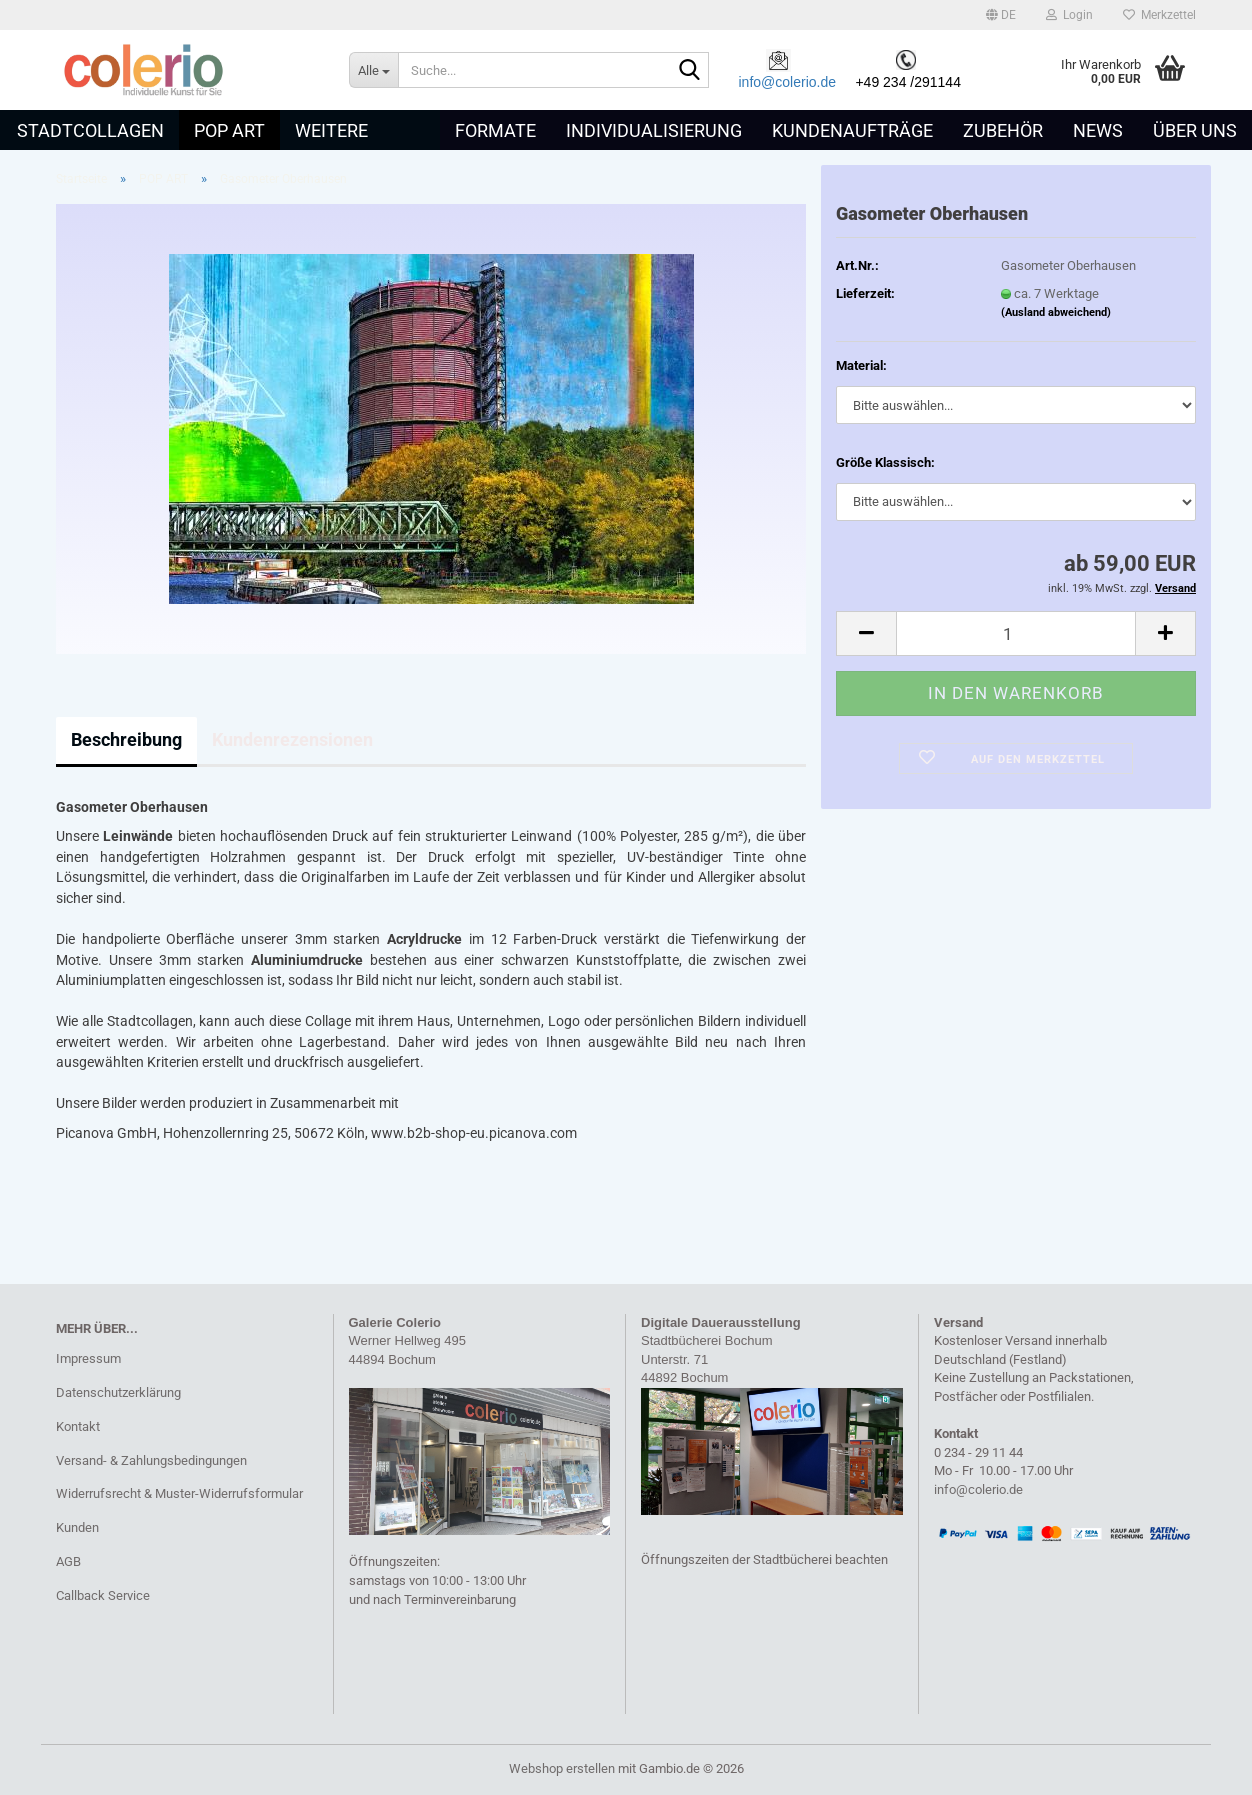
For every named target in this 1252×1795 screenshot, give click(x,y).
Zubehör (1003, 130)
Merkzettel (1159, 15)
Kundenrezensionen (292, 739)
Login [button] (1069, 15)
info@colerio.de (788, 82)
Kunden (77, 1527)
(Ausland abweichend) (1056, 312)
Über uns (1195, 130)
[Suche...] (373, 70)
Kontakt (78, 1426)
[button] (1001, 15)
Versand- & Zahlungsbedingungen (151, 1460)
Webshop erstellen (562, 1768)
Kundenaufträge (852, 130)
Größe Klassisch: (885, 462)
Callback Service (103, 1595)
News (1098, 130)
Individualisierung (654, 130)
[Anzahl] (1016, 633)
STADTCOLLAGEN (90, 130)
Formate (495, 130)
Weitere (331, 130)
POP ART (229, 130)
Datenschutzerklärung (118, 1392)
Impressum (88, 1358)
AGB (68, 1561)
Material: (861, 365)
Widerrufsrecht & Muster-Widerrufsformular (179, 1493)
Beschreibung (126, 739)
